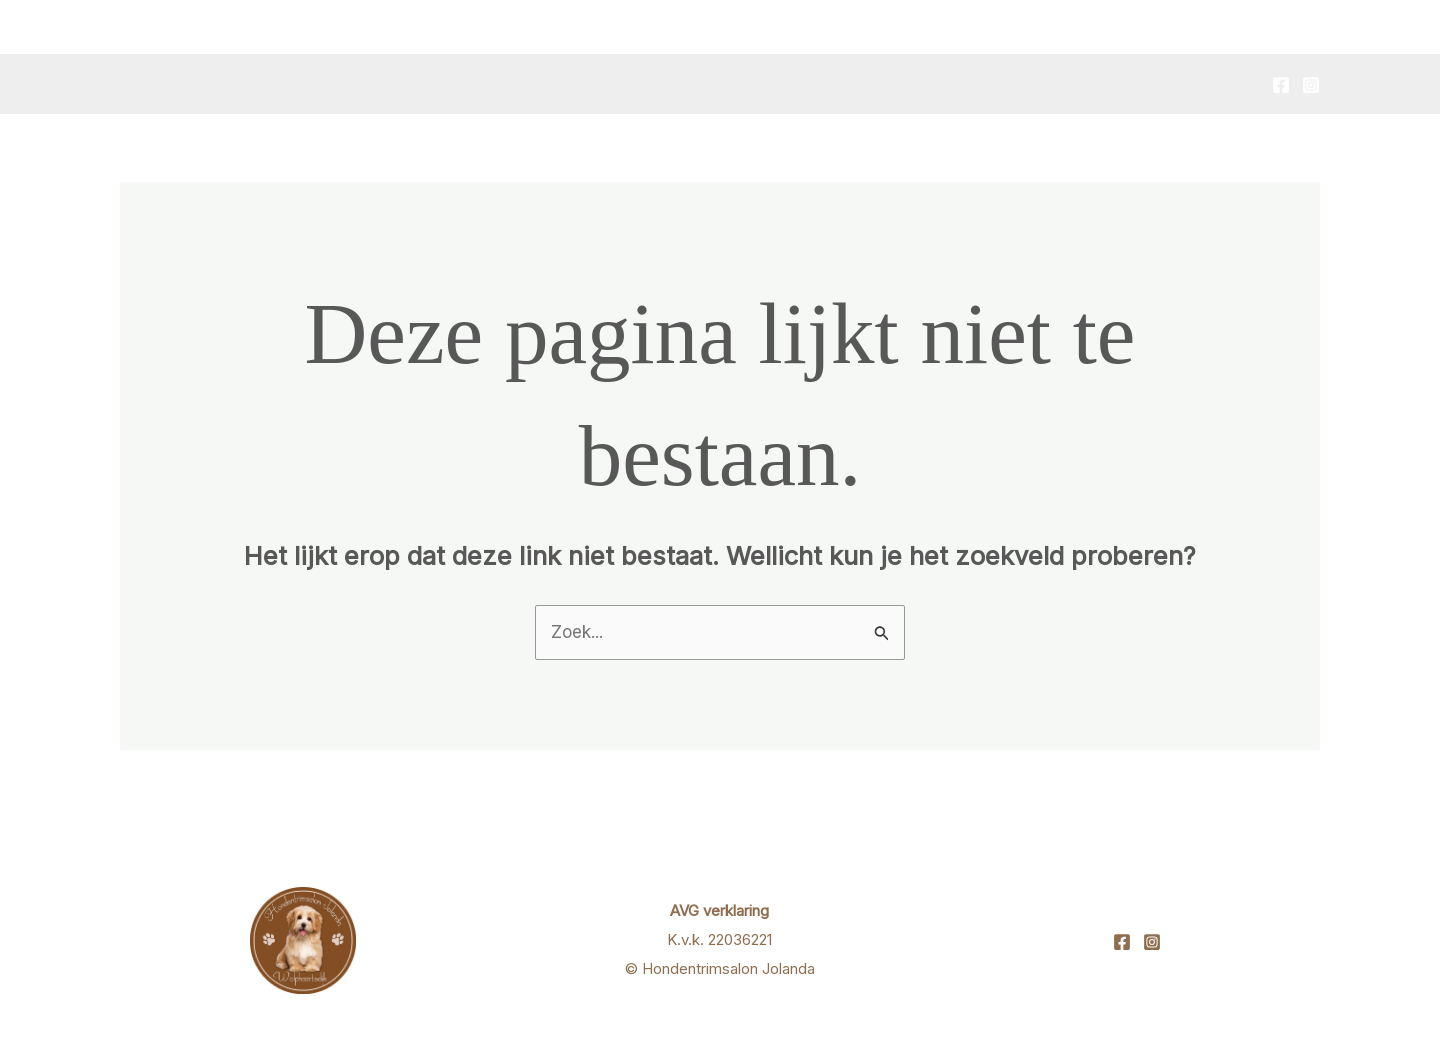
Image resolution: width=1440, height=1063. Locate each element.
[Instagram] (1311, 85)
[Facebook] (1281, 85)
